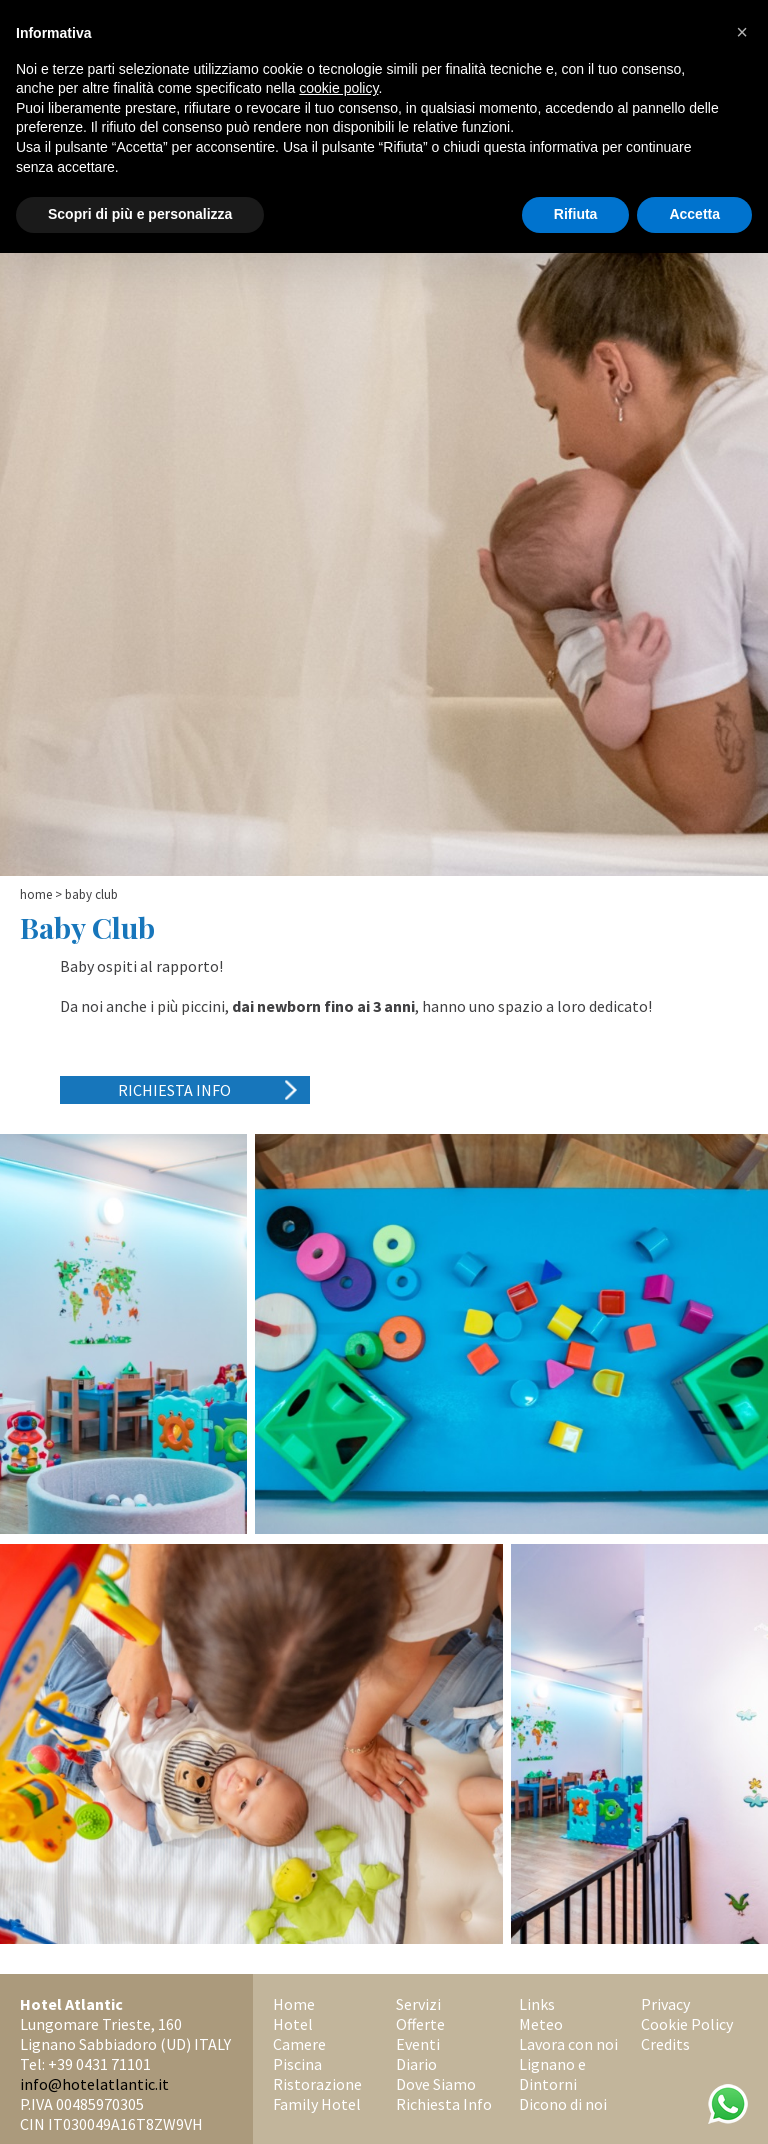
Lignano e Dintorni (552, 2074)
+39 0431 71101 (99, 2064)
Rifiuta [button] (576, 214)
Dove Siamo (436, 2084)
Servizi (418, 2004)
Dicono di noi (563, 2104)
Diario (416, 2064)
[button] (742, 32)
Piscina (297, 2064)
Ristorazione (317, 2084)
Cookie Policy (687, 2024)
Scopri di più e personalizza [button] (140, 214)
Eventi (418, 2044)
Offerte (420, 2024)
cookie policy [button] (338, 88)
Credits (665, 2044)
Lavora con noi (568, 2044)
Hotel (293, 2024)
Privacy (665, 2004)
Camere (299, 2044)
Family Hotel (317, 2104)
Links (537, 2004)
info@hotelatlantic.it (94, 2084)
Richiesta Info (174, 1090)
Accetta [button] (694, 214)
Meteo (541, 2024)
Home (36, 894)
